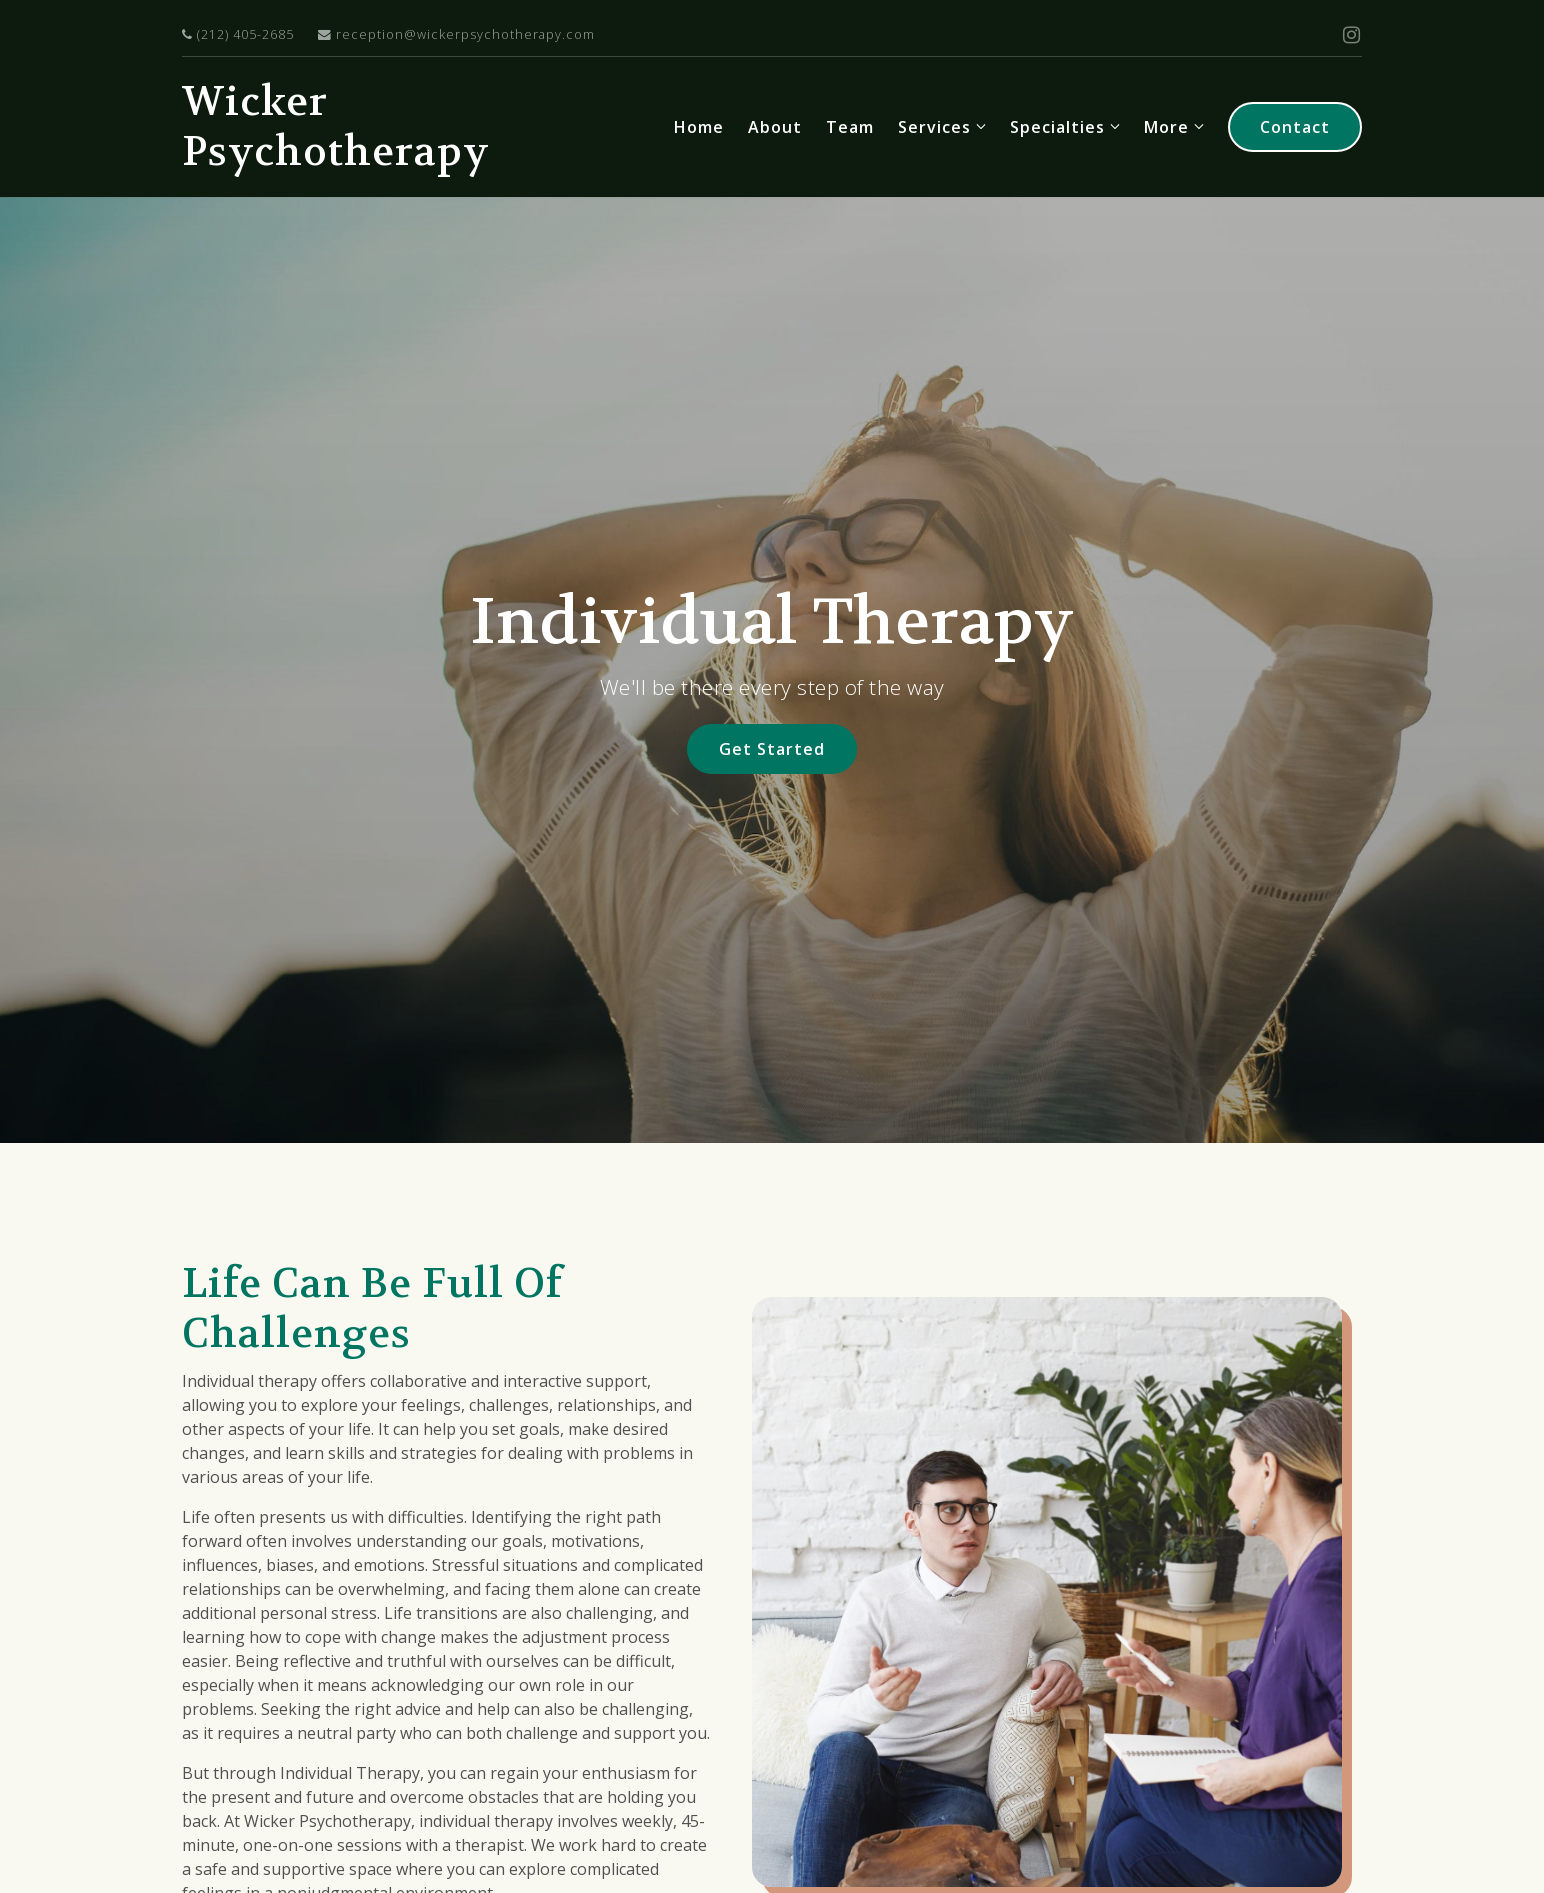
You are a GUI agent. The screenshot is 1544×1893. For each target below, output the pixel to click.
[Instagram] (1352, 35)
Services (934, 127)
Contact (1295, 127)
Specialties (1057, 127)
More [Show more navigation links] (1166, 127)
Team (850, 127)
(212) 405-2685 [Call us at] (238, 35)
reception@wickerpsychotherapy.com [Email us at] (456, 35)
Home (699, 127)
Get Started (772, 749)
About (775, 127)
